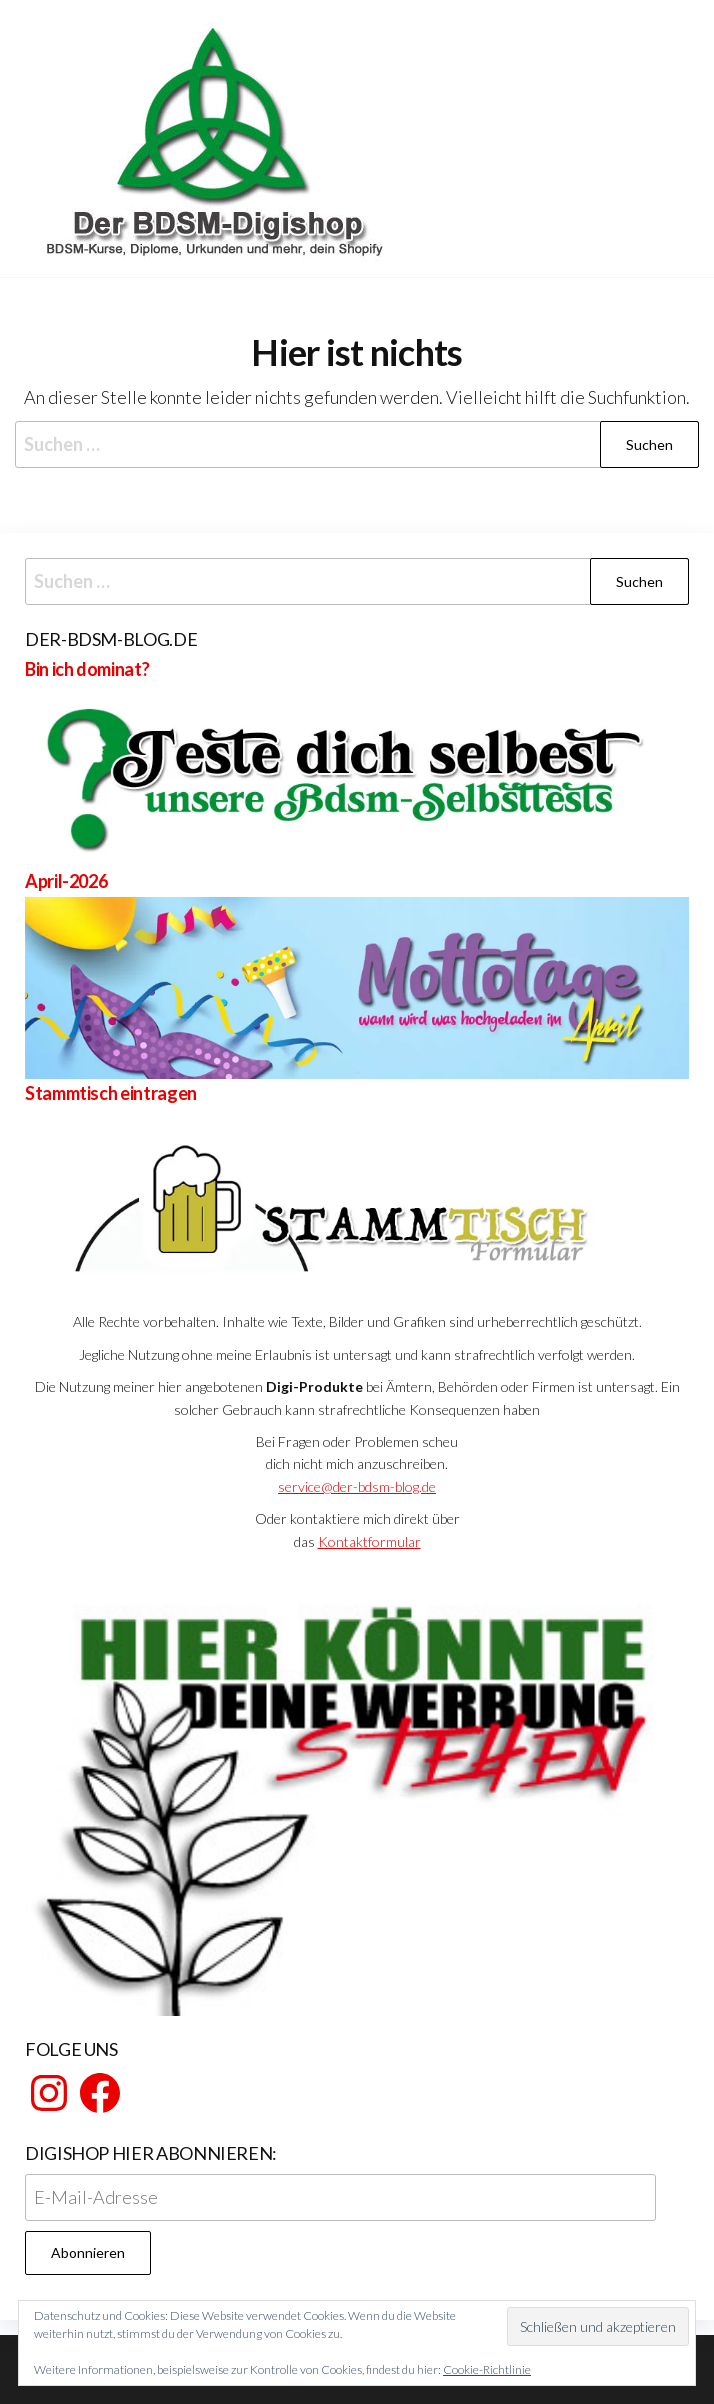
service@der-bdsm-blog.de (357, 1486)
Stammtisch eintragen (111, 1093)
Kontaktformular (369, 1541)
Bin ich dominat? (87, 669)
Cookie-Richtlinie (487, 2369)
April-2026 (66, 881)
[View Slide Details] (357, 1794)
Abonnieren (88, 2252)
